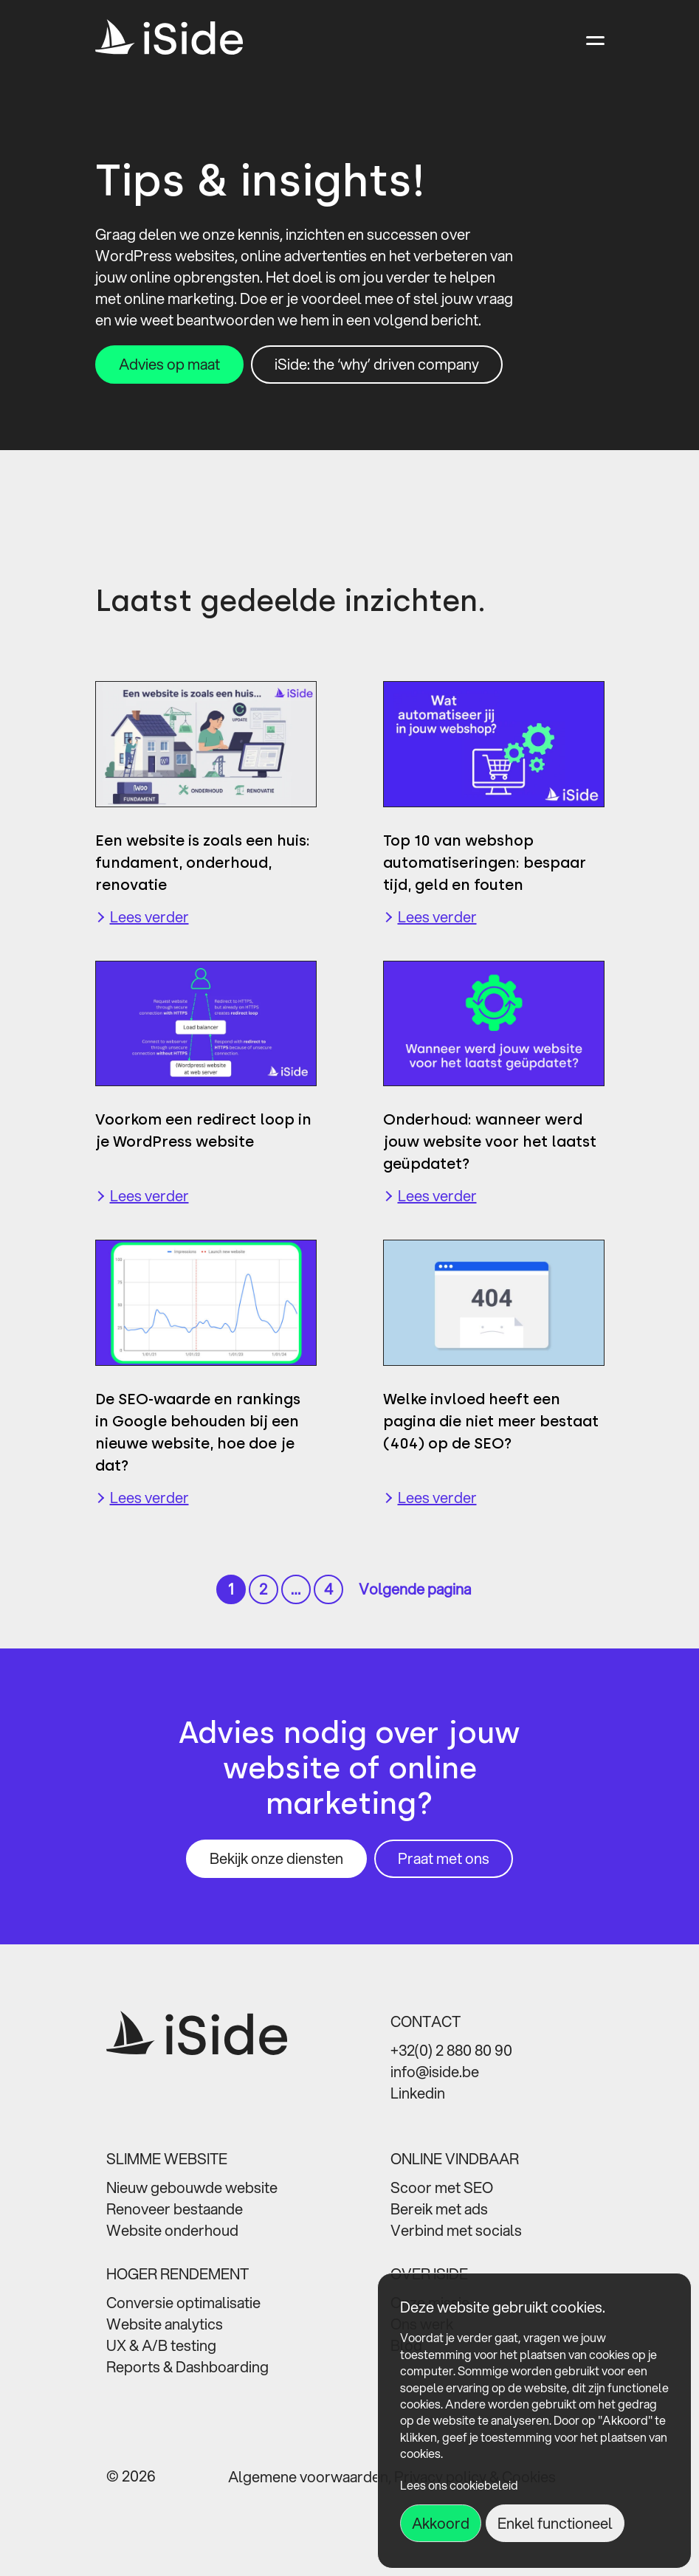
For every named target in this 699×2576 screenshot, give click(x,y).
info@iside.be (434, 2071)
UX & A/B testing (161, 2345)
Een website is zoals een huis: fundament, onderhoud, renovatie (202, 863)
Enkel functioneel (555, 2523)
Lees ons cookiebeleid (459, 2484)
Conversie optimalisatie (183, 2302)
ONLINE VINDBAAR (454, 2158)
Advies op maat (169, 364)
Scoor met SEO (441, 2187)
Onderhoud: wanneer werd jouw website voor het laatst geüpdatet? (489, 1142)
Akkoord (440, 2523)
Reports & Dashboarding (187, 2367)
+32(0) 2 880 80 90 (451, 2050)
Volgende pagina (415, 1589)
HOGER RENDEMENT (177, 2274)
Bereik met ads (439, 2209)
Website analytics (164, 2324)
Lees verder (149, 917)
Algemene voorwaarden (308, 2476)
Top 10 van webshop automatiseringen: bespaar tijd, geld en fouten (484, 863)
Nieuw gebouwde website (192, 2187)
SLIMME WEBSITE (166, 2158)
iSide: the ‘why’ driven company (377, 364)
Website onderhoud (172, 2230)
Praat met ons (443, 1858)
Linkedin (417, 2093)
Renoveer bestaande (174, 2209)
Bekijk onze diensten (276, 1858)
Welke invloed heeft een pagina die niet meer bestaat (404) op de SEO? (491, 1421)
